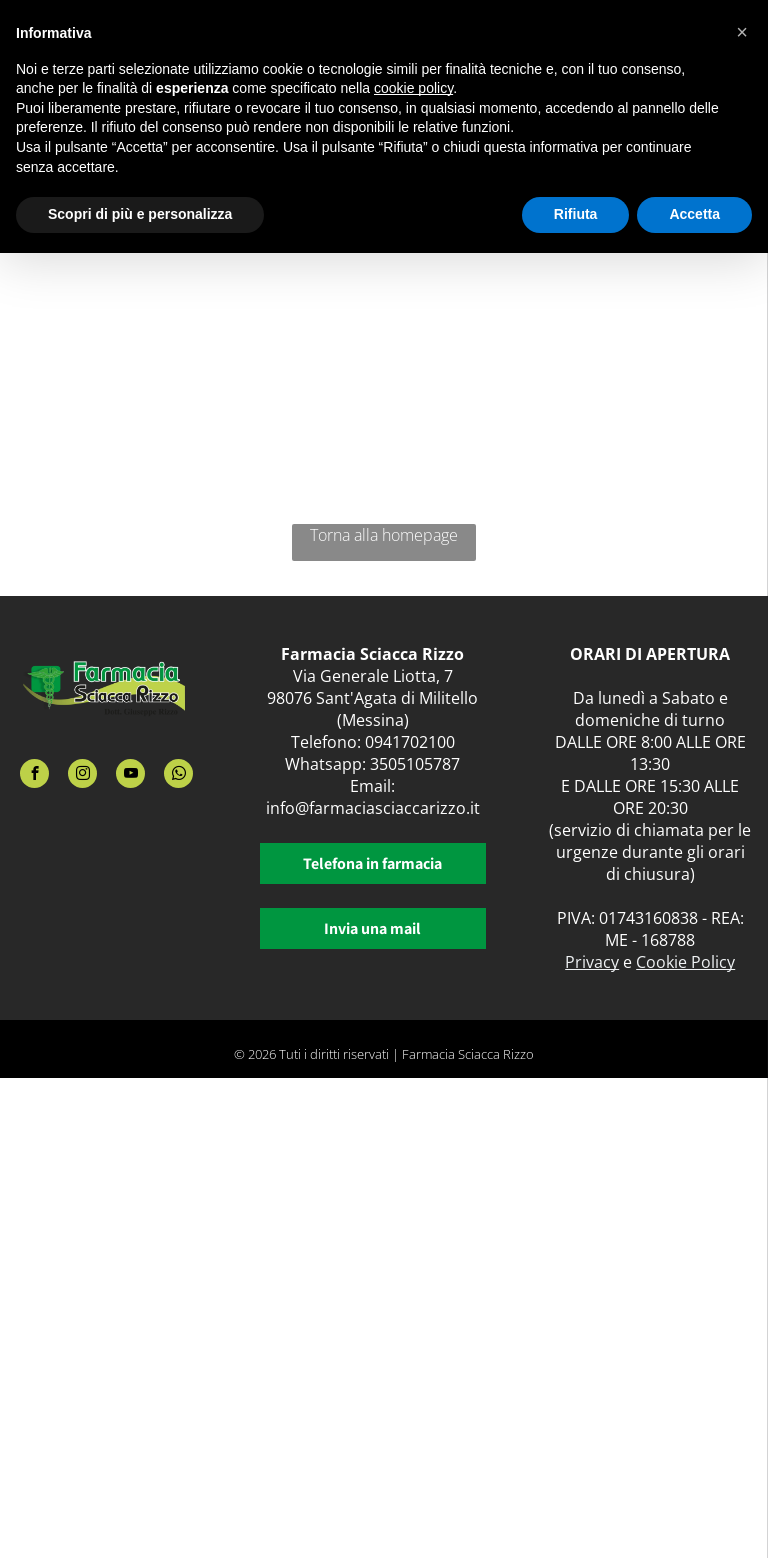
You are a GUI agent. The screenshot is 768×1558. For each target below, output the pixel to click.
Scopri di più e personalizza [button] (140, 214)
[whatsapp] (178, 776)
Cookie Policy (685, 962)
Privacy (592, 962)
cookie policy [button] (413, 88)
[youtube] (130, 776)
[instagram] (82, 776)
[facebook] (34, 776)
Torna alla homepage (384, 535)
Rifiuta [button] (576, 214)
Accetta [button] (694, 214)
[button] (742, 32)
